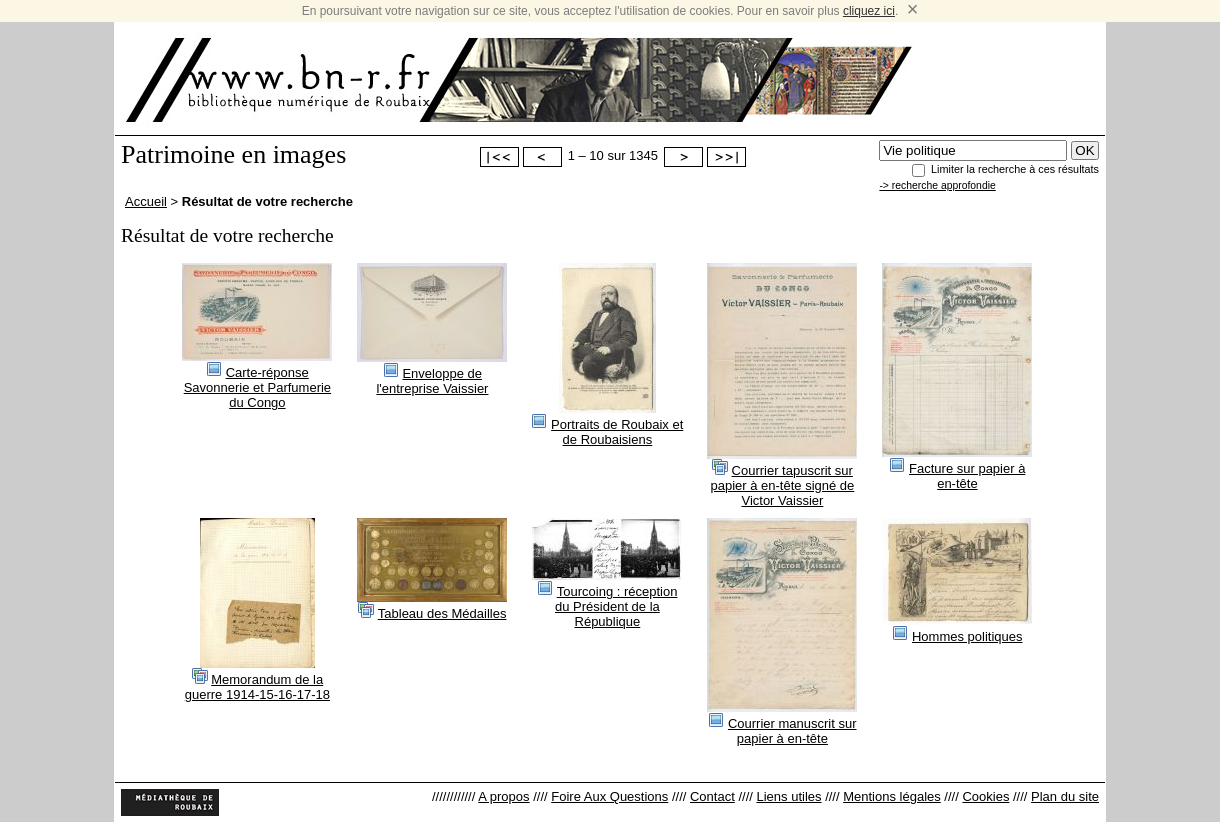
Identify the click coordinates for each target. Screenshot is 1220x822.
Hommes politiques (967, 636)
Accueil (146, 201)
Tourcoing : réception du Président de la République (616, 606)
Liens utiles (788, 796)
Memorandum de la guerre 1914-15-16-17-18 (257, 687)
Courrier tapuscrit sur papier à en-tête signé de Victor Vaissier (782, 485)
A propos (503, 796)
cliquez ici (869, 11)
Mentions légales (892, 796)
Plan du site (1065, 796)
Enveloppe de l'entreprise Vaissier (432, 381)
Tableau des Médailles (442, 613)
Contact (712, 796)
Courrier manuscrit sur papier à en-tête (792, 731)
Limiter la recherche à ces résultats (1015, 169)
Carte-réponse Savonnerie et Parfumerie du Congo (257, 387)
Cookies (985, 796)
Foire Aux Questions (609, 796)
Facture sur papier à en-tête (967, 476)
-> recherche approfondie (937, 185)
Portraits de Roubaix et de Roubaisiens (617, 432)
